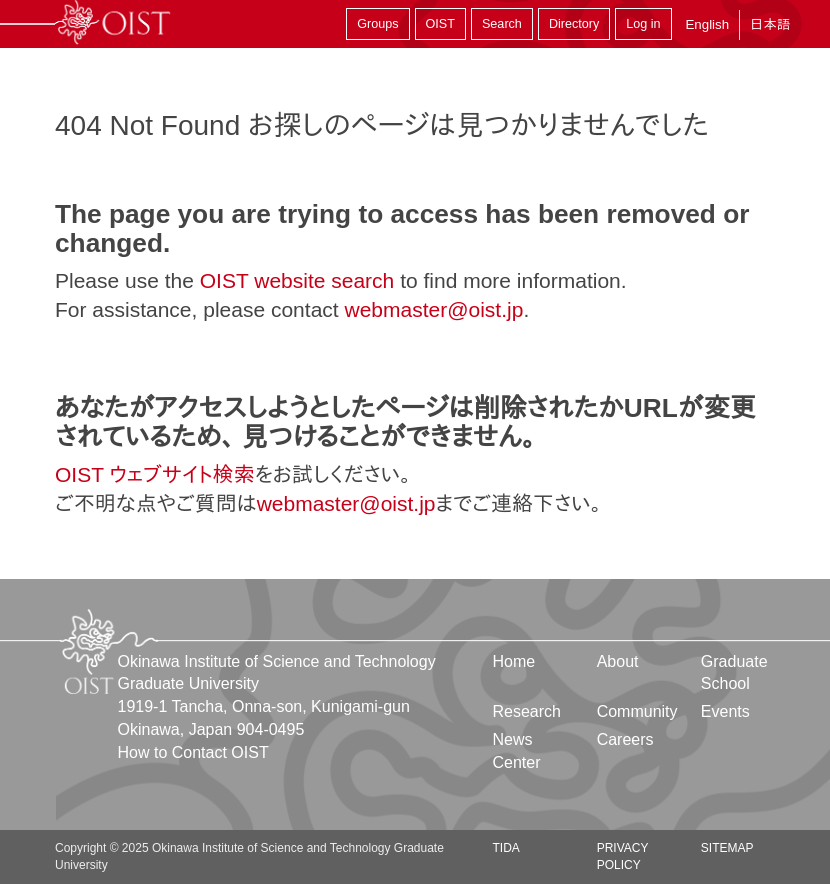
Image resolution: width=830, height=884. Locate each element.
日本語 (770, 24)
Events (725, 711)
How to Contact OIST (193, 752)
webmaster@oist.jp (433, 309)
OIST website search (297, 280)
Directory (574, 24)
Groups (377, 24)
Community (637, 711)
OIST (440, 24)
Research (527, 711)
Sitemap (727, 848)
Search (502, 24)
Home (514, 661)
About (618, 661)
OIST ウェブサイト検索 (155, 474)
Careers (625, 739)
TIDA (506, 848)
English (707, 24)
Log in (643, 24)
